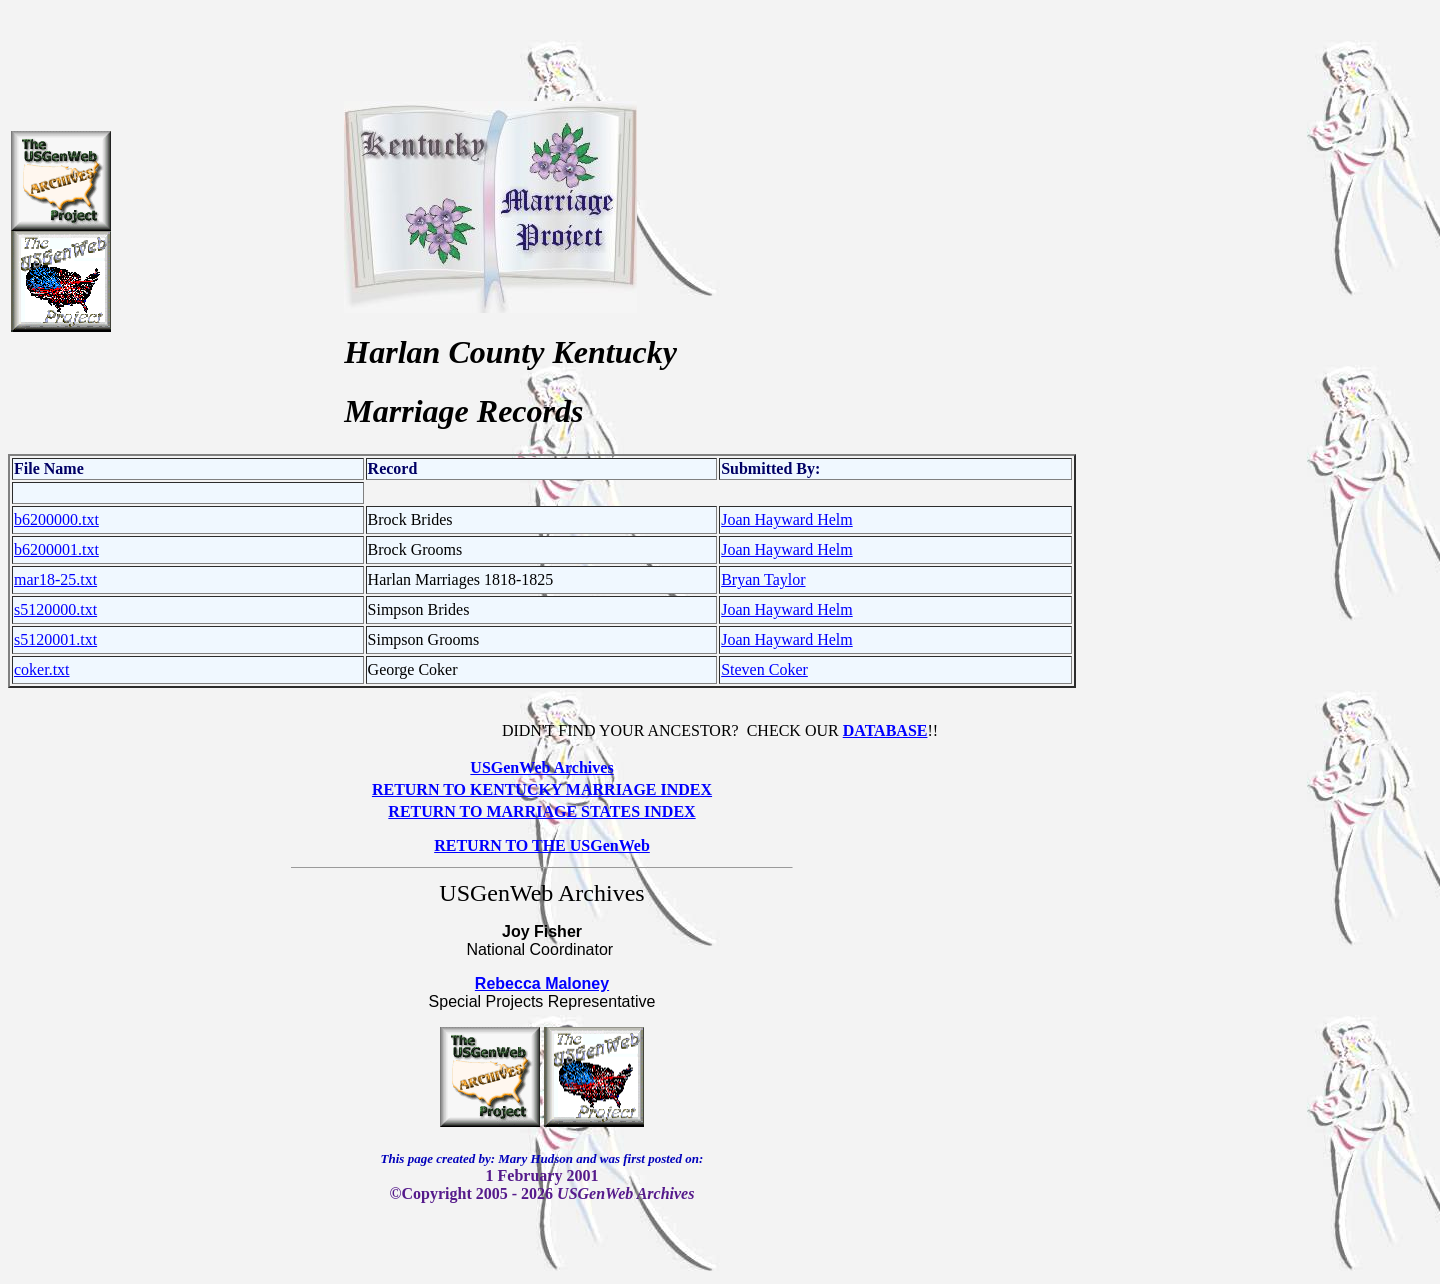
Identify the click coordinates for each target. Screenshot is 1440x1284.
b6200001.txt (56, 549)
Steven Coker (764, 669)
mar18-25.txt (55, 579)
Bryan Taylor (763, 579)
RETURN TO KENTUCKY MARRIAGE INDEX (542, 789)
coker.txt (42, 669)
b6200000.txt (56, 519)
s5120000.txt (55, 609)
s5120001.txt (55, 639)
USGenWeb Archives (541, 767)
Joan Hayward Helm (787, 519)
